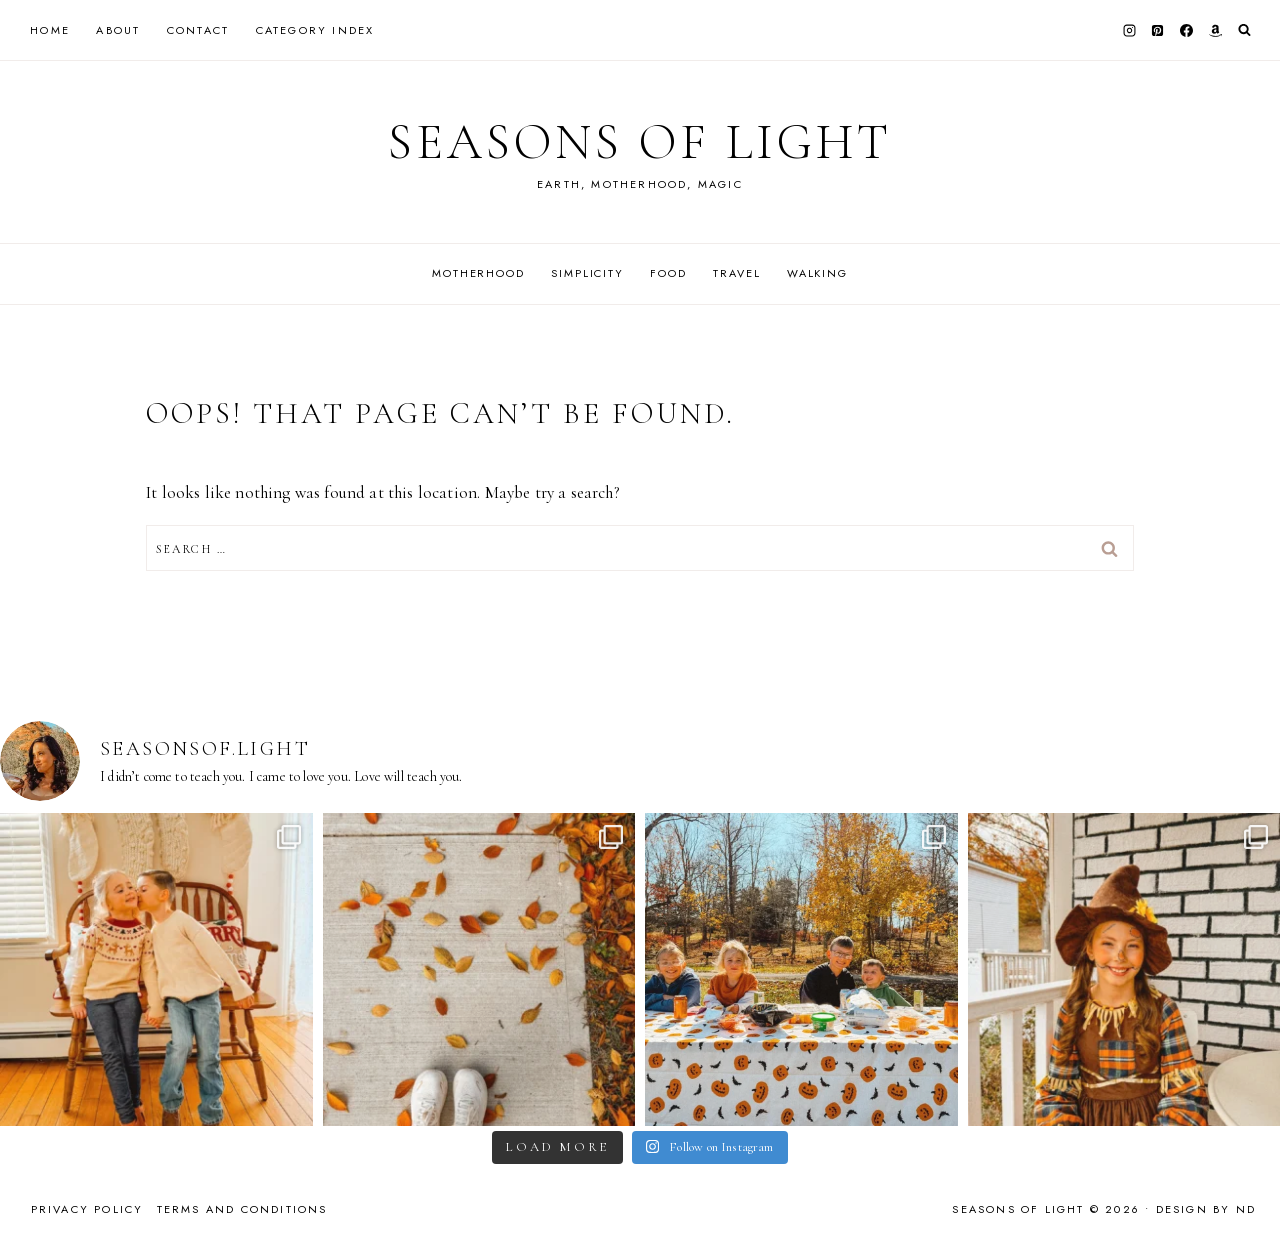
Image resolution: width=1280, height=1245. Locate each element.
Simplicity (587, 273)
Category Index (315, 30)
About (118, 30)
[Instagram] (1129, 30)
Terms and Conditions (242, 1209)
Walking (817, 273)
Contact (198, 30)
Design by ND (1206, 1209)
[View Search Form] (1244, 30)
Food (668, 273)
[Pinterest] (1158, 30)
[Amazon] (1215, 30)
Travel (736, 273)
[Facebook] (1187, 30)
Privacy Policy (87, 1209)
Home (50, 30)
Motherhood (478, 273)
